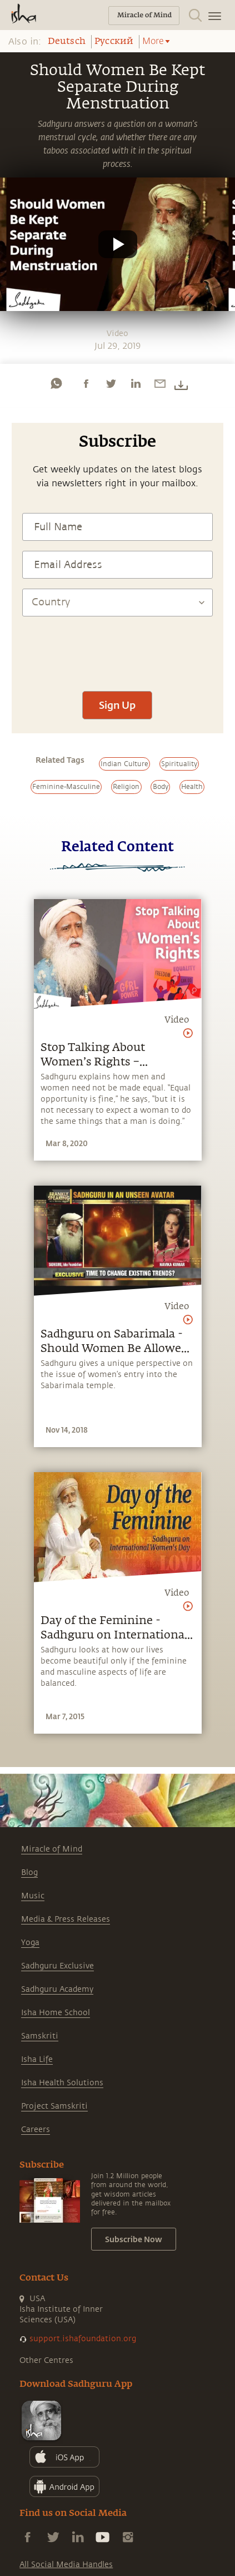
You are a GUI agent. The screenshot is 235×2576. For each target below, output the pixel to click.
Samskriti (39, 2036)
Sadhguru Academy (57, 1989)
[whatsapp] (56, 383)
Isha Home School (55, 2013)
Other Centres (46, 2360)
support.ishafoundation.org (82, 2339)
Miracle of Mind (51, 1849)
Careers (35, 2129)
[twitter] (110, 383)
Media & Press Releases (65, 1919)
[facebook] (86, 383)
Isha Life (37, 2059)
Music (32, 1896)
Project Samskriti (54, 2106)
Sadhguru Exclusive (57, 1966)
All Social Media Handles (66, 2564)
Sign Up (117, 705)
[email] (160, 383)
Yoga (30, 1942)
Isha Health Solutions (62, 2083)
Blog (29, 1872)
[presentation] (117, 648)
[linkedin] (135, 383)
